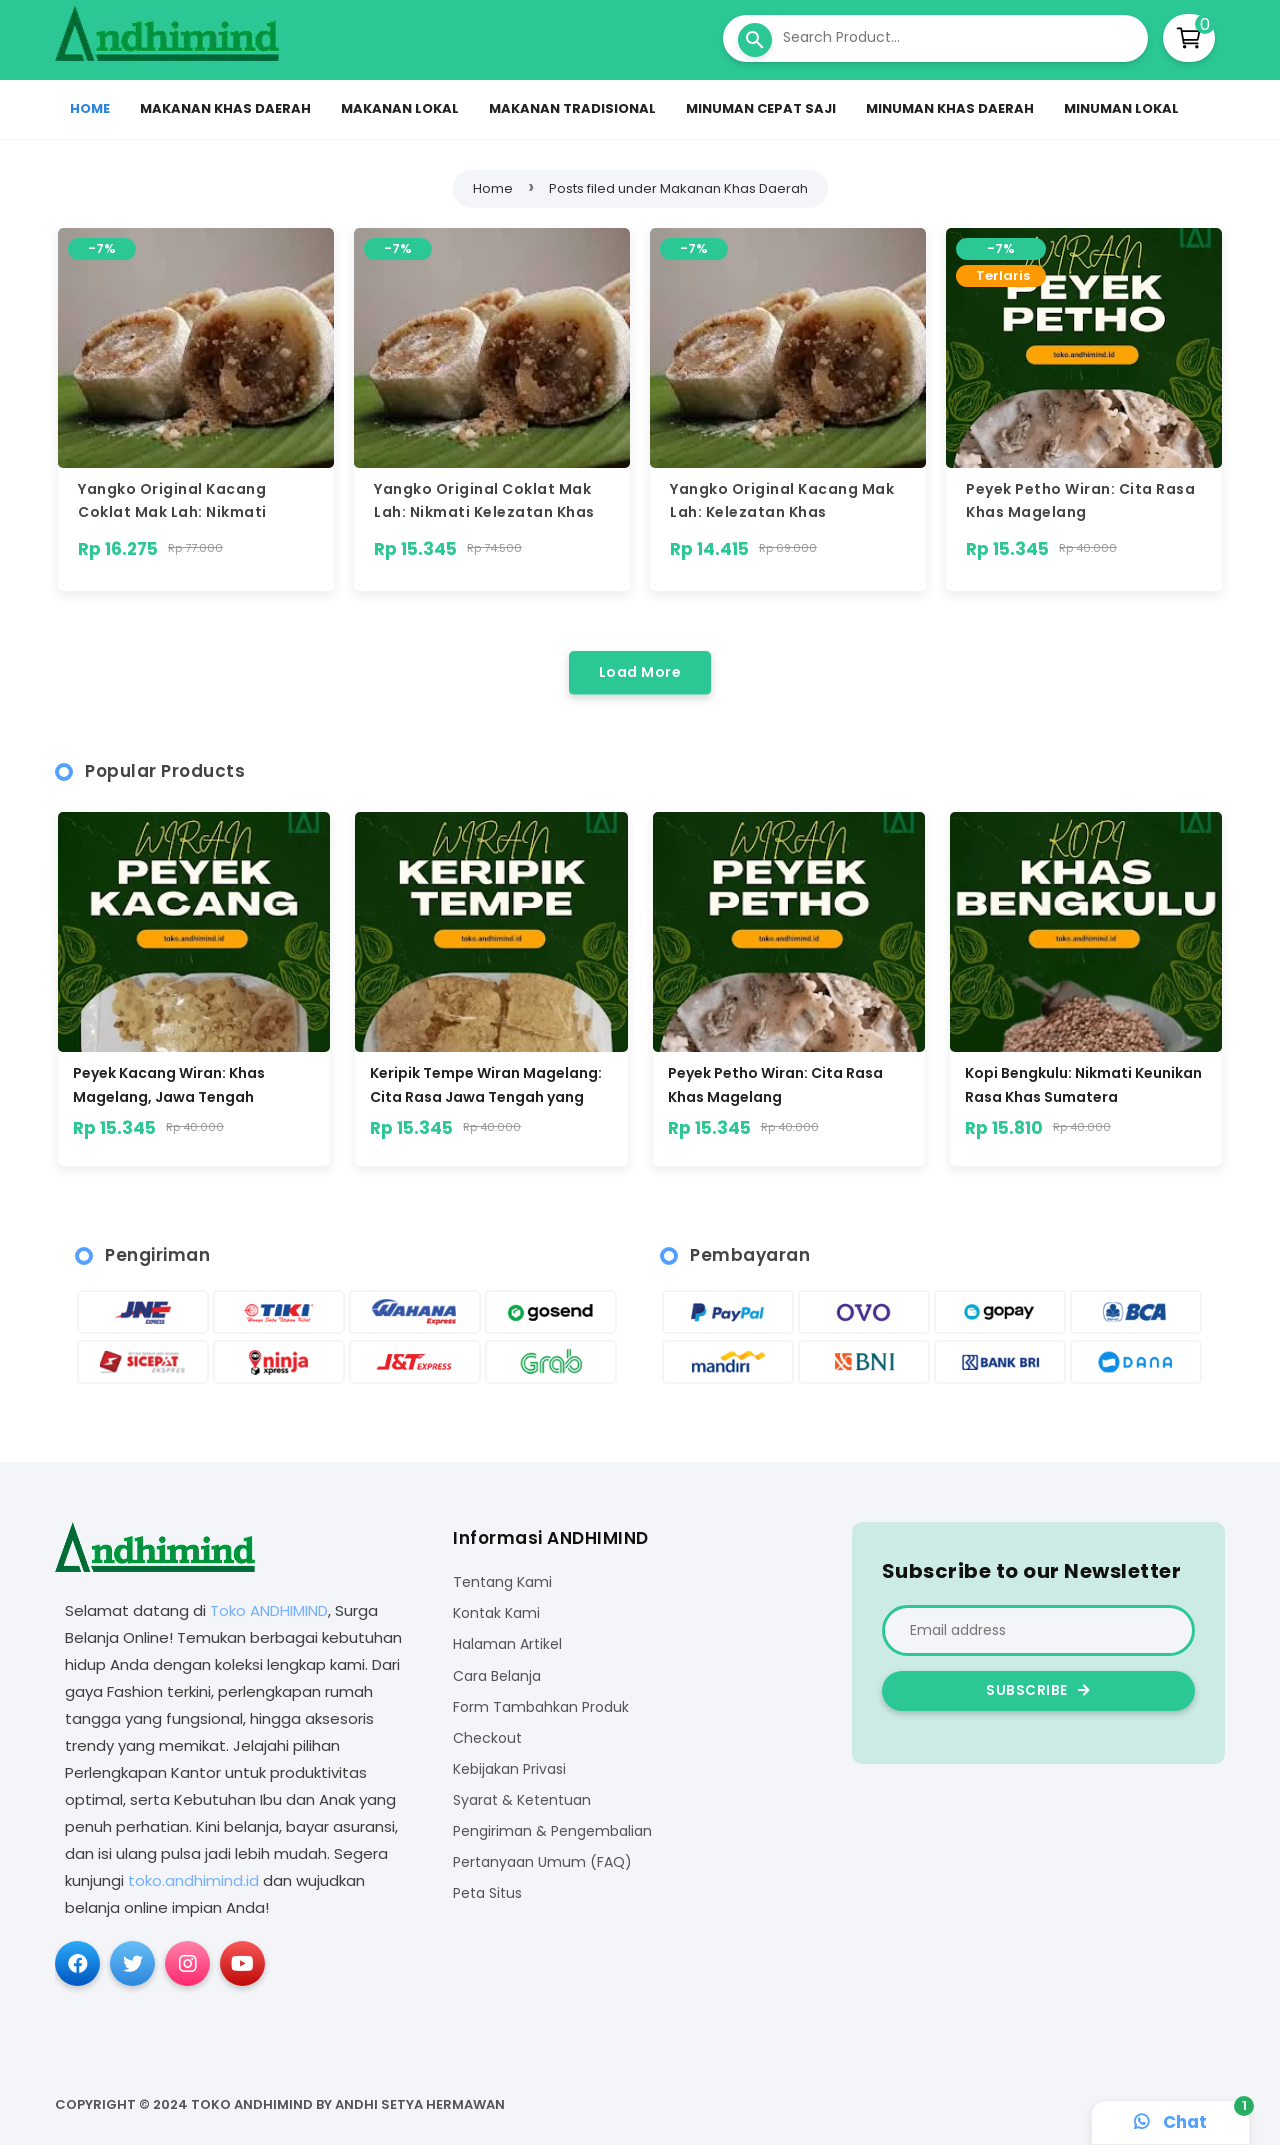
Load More (640, 672)
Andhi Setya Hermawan (420, 2104)
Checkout (487, 1738)
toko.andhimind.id (193, 1880)
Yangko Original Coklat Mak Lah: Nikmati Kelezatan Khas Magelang (484, 513)
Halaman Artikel (507, 1644)
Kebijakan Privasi (509, 1769)
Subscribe (1038, 1690)
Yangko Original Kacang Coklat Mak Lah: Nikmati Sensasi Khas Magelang (172, 513)
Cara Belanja (497, 1676)
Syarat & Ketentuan (522, 1800)
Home (493, 188)
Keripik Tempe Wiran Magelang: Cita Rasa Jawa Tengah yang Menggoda (486, 1085)
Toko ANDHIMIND (269, 1610)
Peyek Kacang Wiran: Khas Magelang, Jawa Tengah (169, 1085)
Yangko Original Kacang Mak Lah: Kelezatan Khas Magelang (782, 513)
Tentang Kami (502, 1582)
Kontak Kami (496, 1613)
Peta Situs (487, 1893)
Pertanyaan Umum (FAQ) (542, 1862)
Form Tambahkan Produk (541, 1707)
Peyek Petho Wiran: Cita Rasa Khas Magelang (775, 1085)
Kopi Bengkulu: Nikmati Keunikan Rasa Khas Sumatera (1083, 1085)
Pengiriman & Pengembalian (552, 1831)
